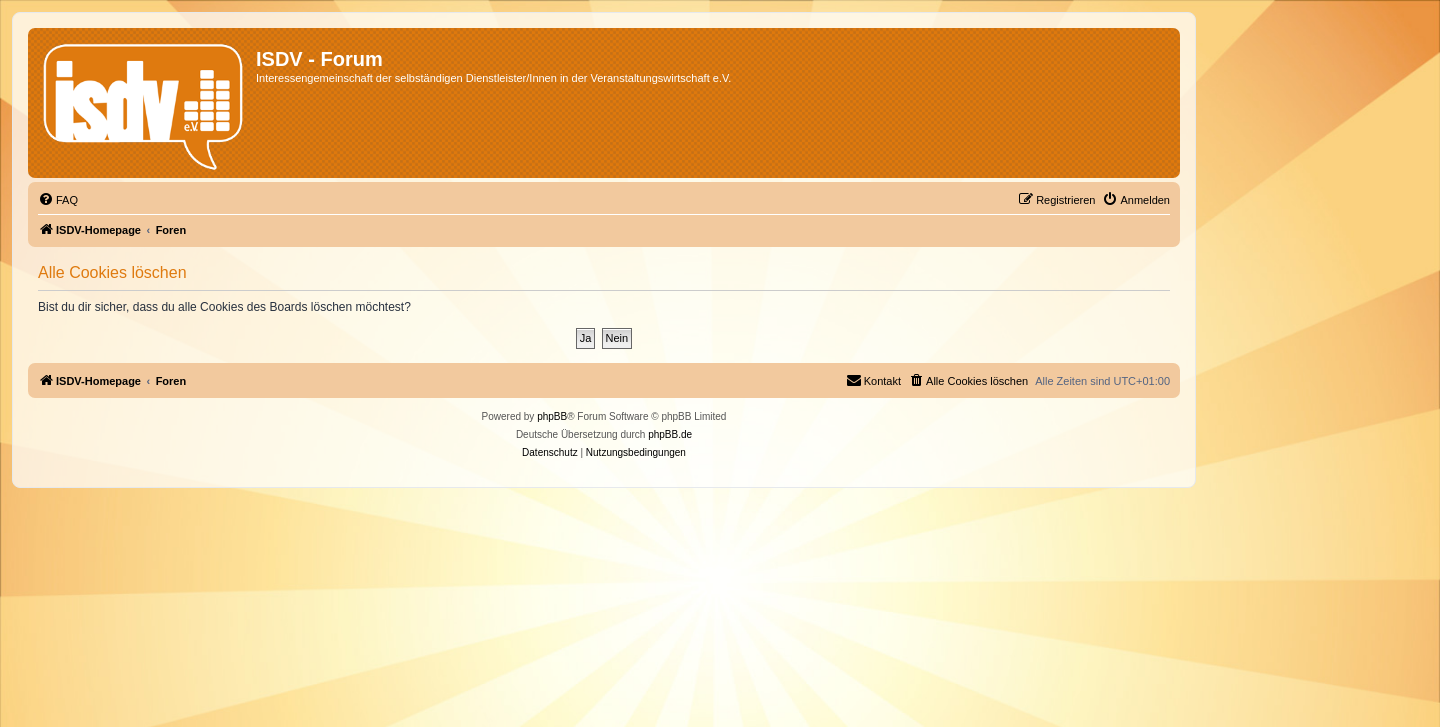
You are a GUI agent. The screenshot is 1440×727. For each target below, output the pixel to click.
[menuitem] (58, 200)
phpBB (552, 416)
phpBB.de (670, 434)
